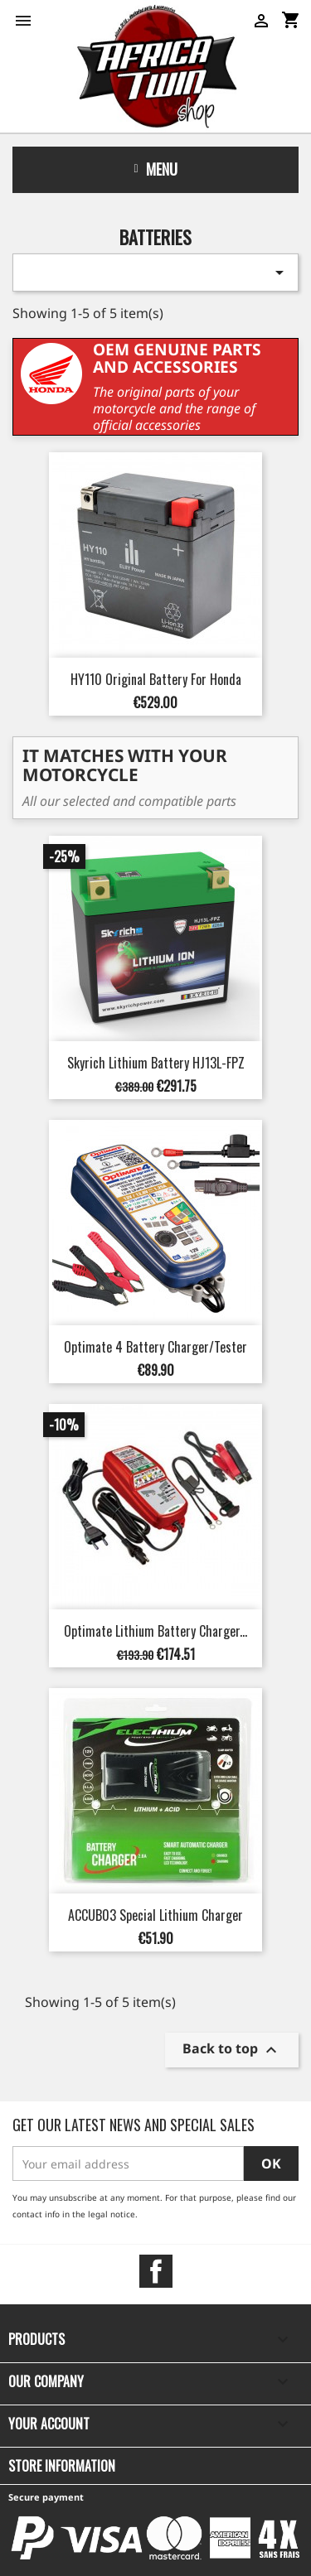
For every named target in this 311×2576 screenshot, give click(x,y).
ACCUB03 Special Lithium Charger (155, 1915)
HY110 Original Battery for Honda (155, 679)
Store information (61, 2466)
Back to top (231, 2050)
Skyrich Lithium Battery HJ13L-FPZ (156, 1063)
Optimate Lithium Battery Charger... (155, 1631)
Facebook (156, 2271)
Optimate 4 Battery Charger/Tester (155, 1347)
